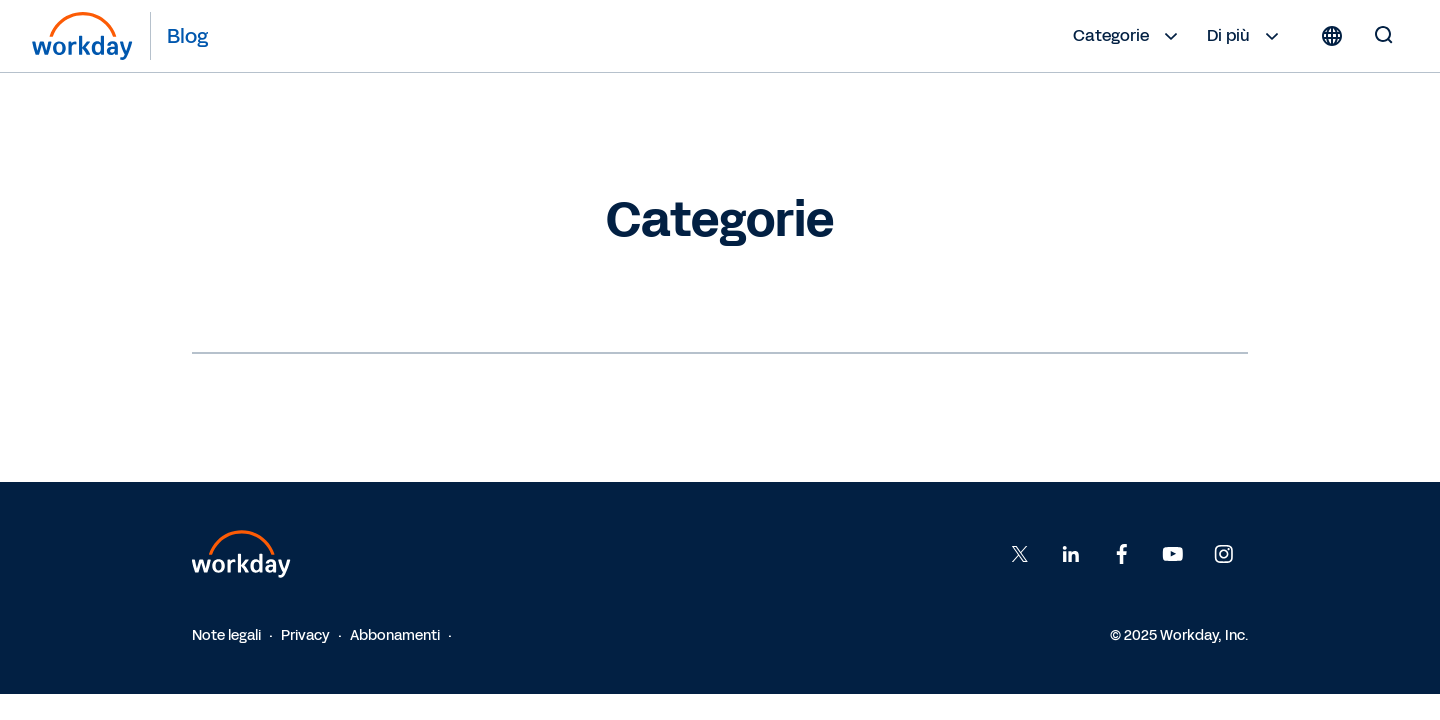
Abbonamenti (395, 635)
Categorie (1128, 36)
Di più (1245, 36)
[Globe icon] (1332, 36)
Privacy (305, 635)
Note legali (226, 635)
